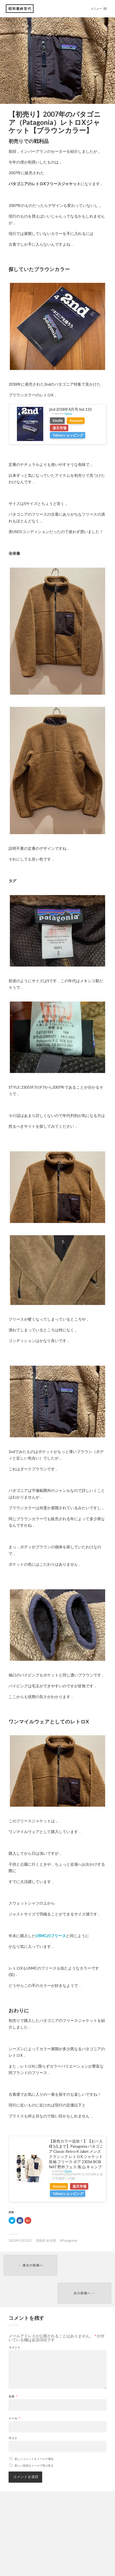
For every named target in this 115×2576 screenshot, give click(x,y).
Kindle (59, 420)
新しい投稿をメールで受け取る (34, 2438)
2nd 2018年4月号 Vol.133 (70, 409)
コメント (15, 2319)
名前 (13, 2368)
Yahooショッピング (69, 435)
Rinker (68, 413)
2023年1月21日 (20, 2240)
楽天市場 (60, 428)
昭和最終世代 (19, 8)
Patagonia (69, 2240)
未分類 (51, 2240)
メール (14, 2390)
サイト (13, 2410)
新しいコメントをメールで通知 (34, 2431)
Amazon (80, 420)
